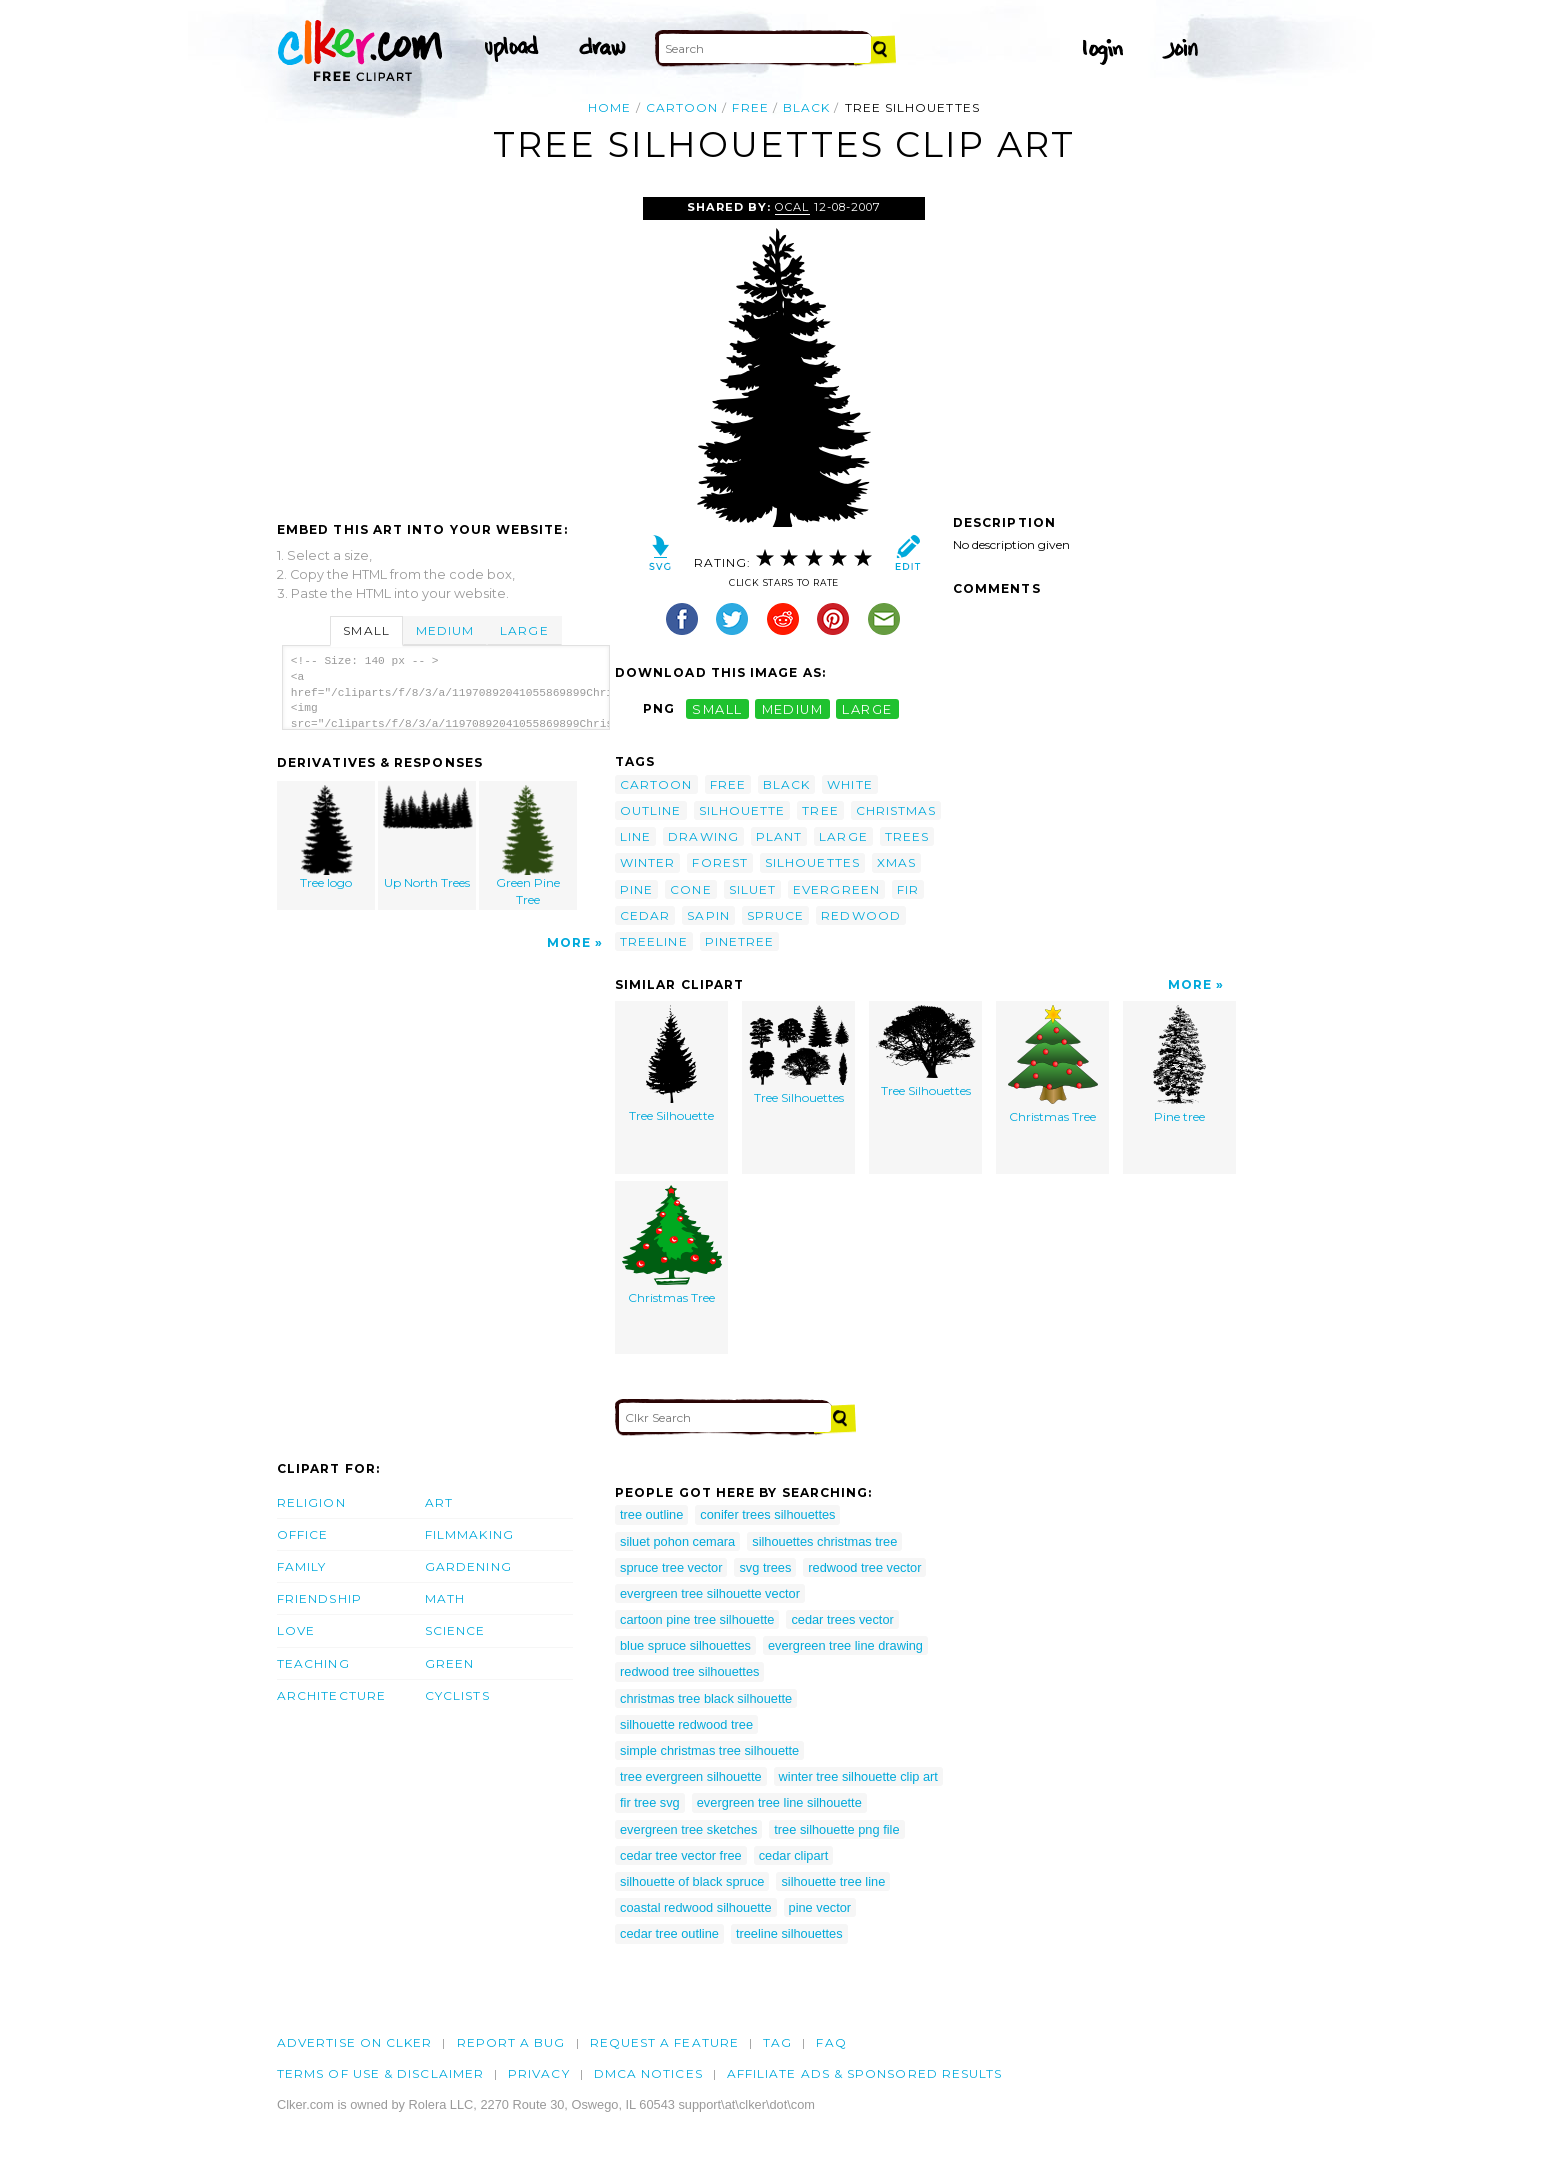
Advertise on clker (354, 2042)
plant (779, 836)
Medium (445, 630)
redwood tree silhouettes (689, 1671)
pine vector (820, 1907)
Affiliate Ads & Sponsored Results (865, 2073)
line (635, 836)
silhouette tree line (833, 1881)
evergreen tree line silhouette (779, 1802)
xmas (896, 862)
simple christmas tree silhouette (709, 1750)
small (717, 708)
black (806, 107)
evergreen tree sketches (688, 1829)
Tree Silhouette (671, 1064)
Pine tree (1179, 1064)
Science (455, 1630)
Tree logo (327, 837)
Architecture (331, 1695)
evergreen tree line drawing (845, 1645)
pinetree (740, 941)
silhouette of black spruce (692, 1881)
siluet (752, 889)
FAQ (831, 2042)
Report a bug (511, 2042)
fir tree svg (650, 1802)
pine (636, 889)
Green (449, 1663)
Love (296, 1630)
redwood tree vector (864, 1567)
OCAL (792, 207)
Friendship (319, 1598)
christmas (896, 810)
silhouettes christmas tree (824, 1541)
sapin (708, 915)
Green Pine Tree (528, 846)
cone (690, 889)
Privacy (539, 2073)
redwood (861, 915)
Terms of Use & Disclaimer (380, 2073)
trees (907, 836)
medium (793, 708)
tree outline (651, 1514)
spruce (775, 915)
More (569, 942)
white (849, 784)
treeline (654, 941)
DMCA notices (648, 2073)
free (750, 107)
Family (301, 1566)
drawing (703, 836)
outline (651, 810)
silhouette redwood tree (686, 1724)
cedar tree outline (669, 1933)
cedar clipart (794, 1855)
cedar (645, 915)
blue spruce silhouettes (685, 1645)
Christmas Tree (1053, 1064)
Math (445, 1598)
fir (908, 889)
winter (647, 862)
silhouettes (812, 862)
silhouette (742, 810)
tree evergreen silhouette (691, 1776)
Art (439, 1502)
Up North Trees (428, 837)
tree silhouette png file (836, 1829)
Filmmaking (469, 1534)
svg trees (765, 1567)
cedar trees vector (842, 1619)
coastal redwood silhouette (696, 1907)
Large (524, 630)
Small (366, 630)
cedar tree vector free (681, 1855)
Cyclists (457, 1695)
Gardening (468, 1566)
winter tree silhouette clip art (858, 1776)
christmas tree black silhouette (706, 1698)
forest (719, 862)
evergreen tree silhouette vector (710, 1593)
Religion (311, 1502)
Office (302, 1534)
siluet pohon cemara (677, 1541)
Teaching (313, 1663)
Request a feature (664, 2042)
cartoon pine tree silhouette (697, 1619)
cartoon (682, 107)
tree (820, 810)
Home (609, 107)
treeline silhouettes (789, 1933)
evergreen (836, 889)
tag (777, 2042)
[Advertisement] (445, 347)
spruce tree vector (671, 1567)
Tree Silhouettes (799, 1055)
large (867, 708)
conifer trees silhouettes (767, 1514)
